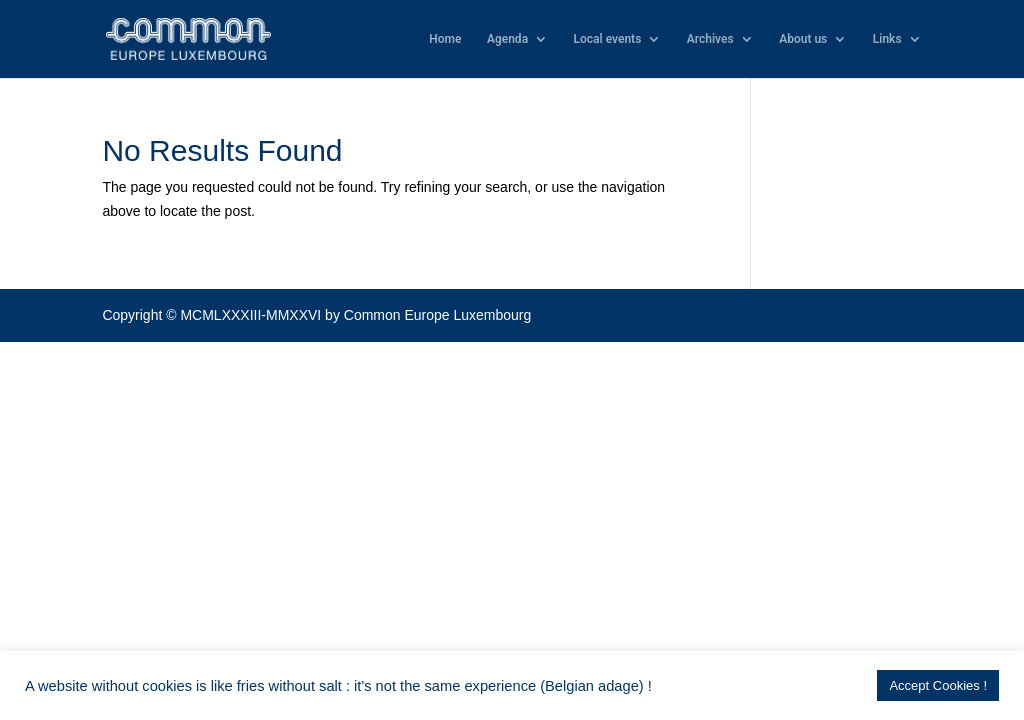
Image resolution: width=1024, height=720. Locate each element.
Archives (710, 39)
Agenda (507, 39)
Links (887, 39)
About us (803, 39)
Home (445, 39)
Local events (608, 39)
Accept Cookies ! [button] (938, 685)
